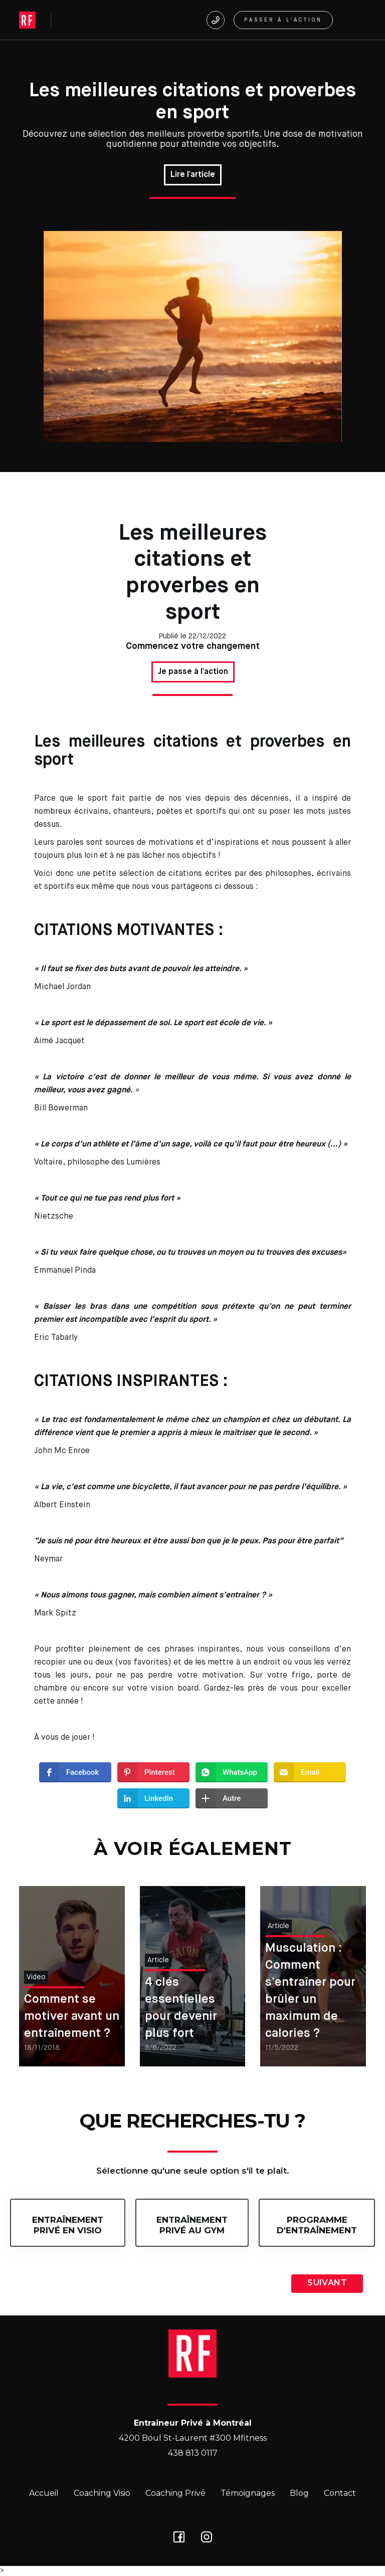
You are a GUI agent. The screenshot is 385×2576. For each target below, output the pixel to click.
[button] (354, 20)
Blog (299, 2493)
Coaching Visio (102, 2493)
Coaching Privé (175, 2493)
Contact (340, 2493)
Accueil (44, 2493)
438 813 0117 (193, 2453)
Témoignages (248, 2493)
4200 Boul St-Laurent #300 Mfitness (193, 2438)
